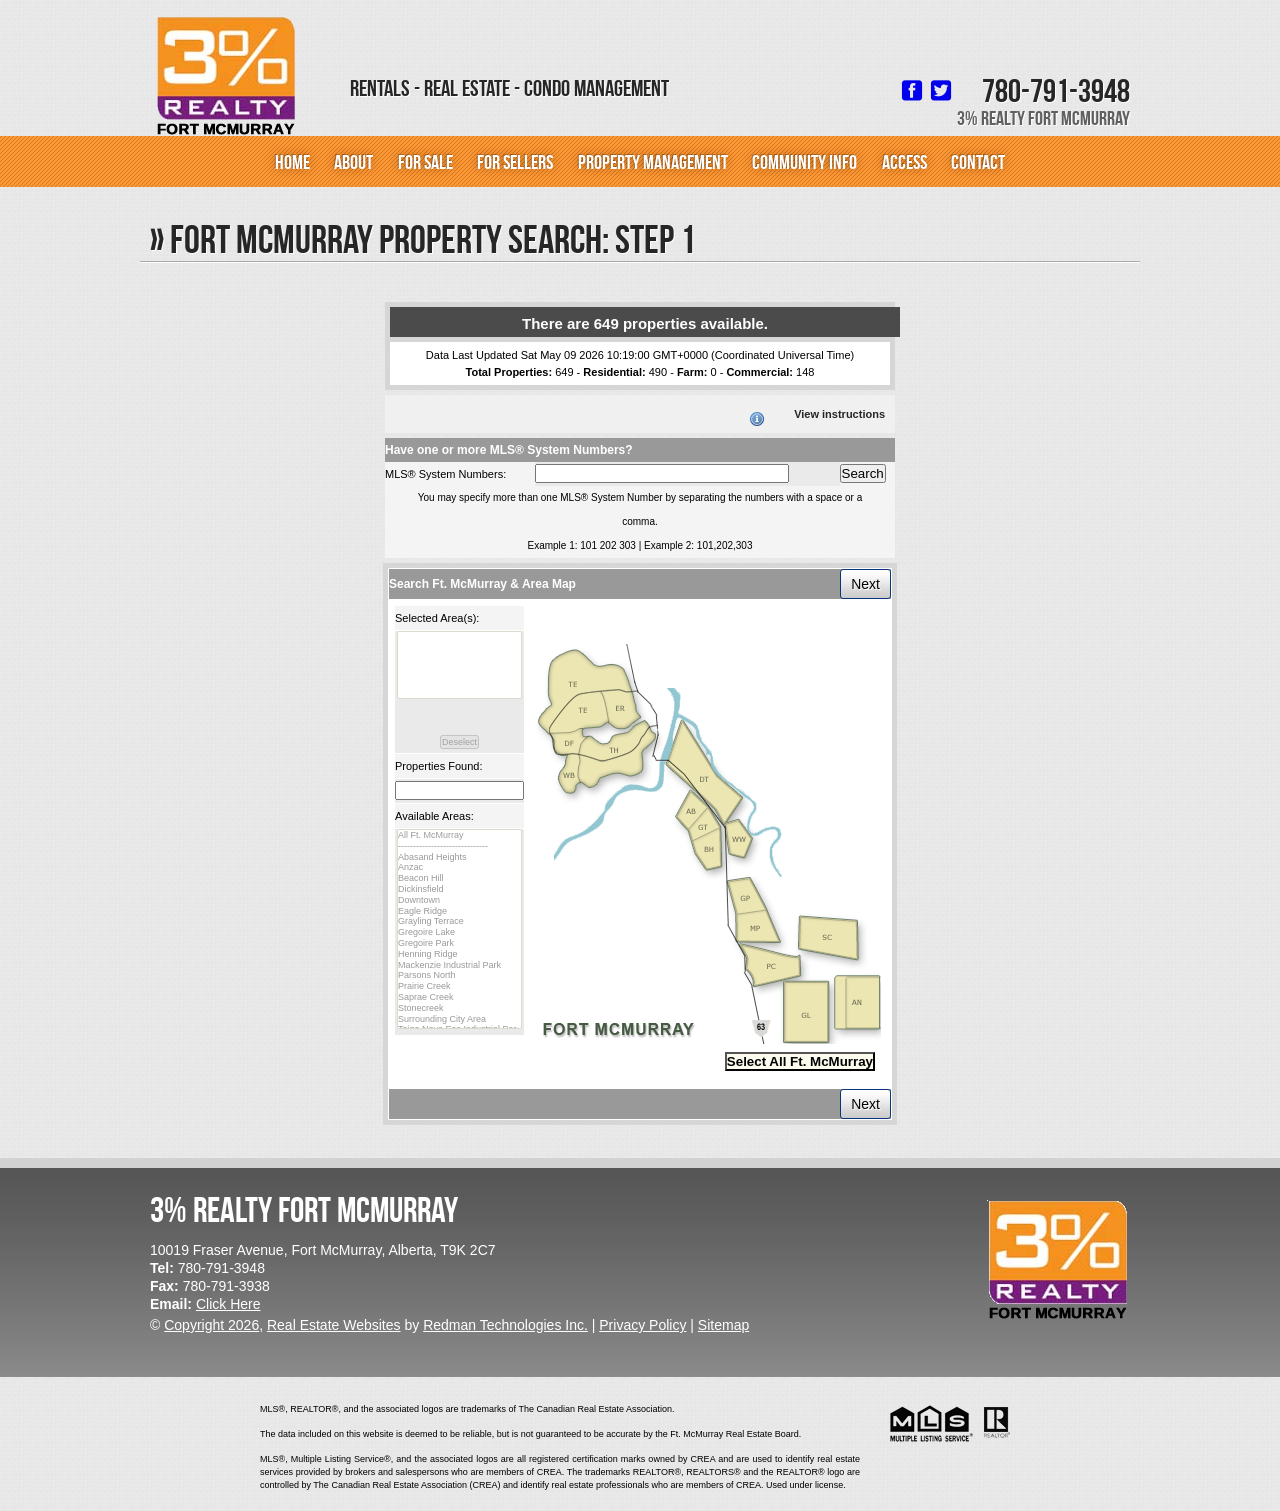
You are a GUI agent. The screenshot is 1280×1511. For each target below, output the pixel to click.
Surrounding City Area (459, 1019)
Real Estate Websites (334, 1325)
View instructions (839, 414)
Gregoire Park (459, 943)
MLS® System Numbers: (445, 474)
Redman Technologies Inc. (505, 1325)
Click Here (228, 1304)
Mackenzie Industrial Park (459, 965)
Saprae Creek (459, 997)
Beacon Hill (459, 878)
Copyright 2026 (211, 1325)
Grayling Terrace (459, 921)
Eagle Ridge (459, 911)
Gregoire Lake (459, 932)
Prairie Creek (459, 986)
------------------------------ (459, 846)
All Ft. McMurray (459, 835)
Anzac (459, 867)
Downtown (459, 900)
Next (865, 584)
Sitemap (723, 1325)
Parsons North (459, 975)
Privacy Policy (642, 1325)
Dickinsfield (459, 889)
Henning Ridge (459, 954)
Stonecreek (459, 1008)
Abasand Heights (459, 857)
